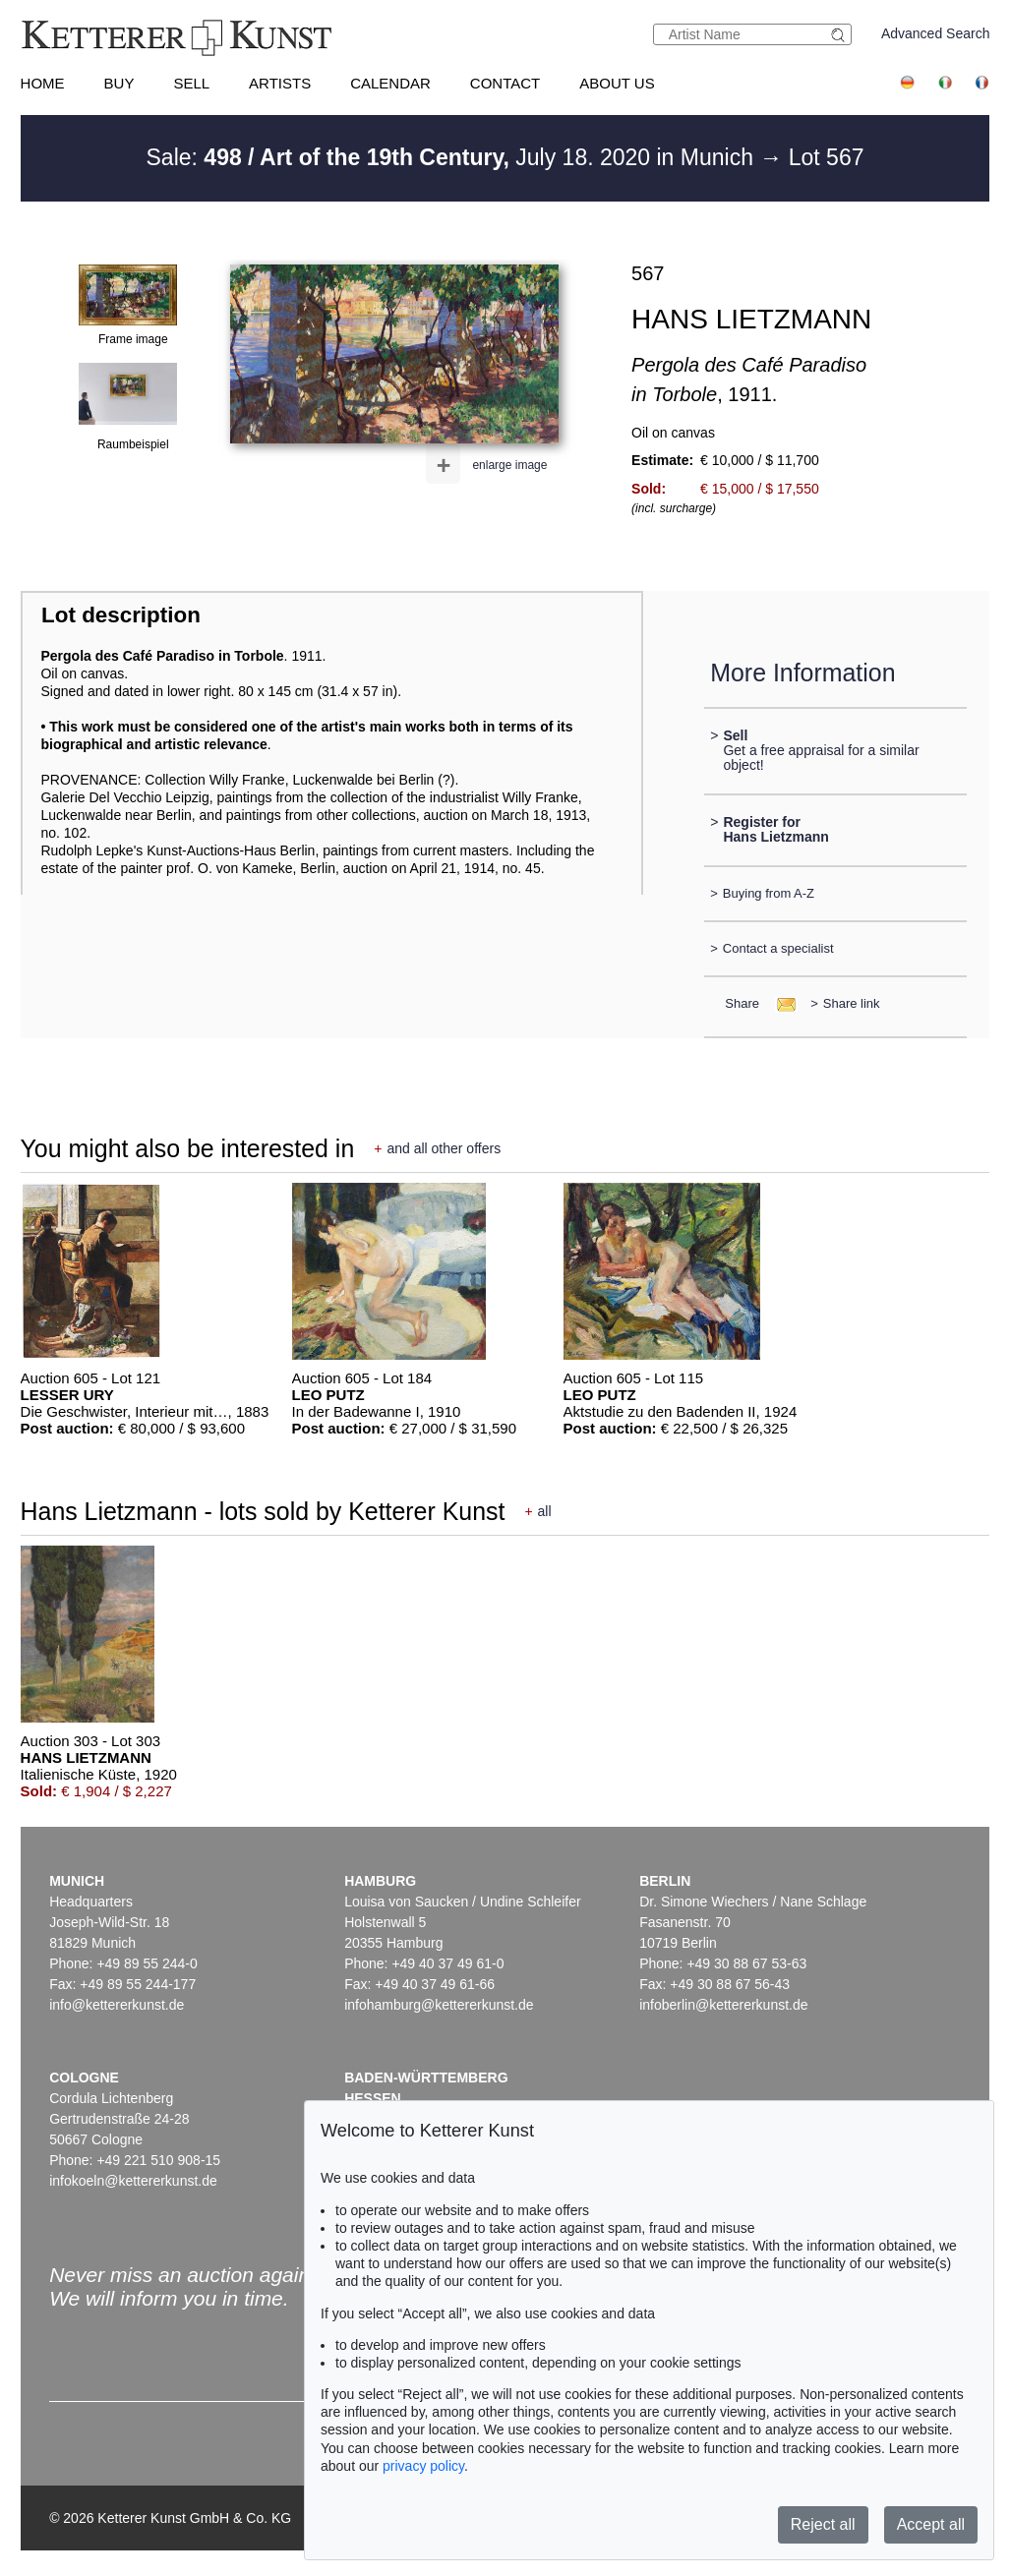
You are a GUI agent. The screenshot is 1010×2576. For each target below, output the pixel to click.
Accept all (931, 2524)
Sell (191, 83)
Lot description (121, 615)
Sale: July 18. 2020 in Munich (453, 157)
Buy (119, 83)
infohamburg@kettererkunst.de (438, 2005)
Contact (505, 83)
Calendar (390, 83)
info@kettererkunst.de (116, 2005)
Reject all (823, 2524)
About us (616, 83)
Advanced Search (935, 33)
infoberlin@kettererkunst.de (723, 2005)
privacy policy (423, 2466)
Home (43, 83)
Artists (280, 83)
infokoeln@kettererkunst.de (133, 2181)
